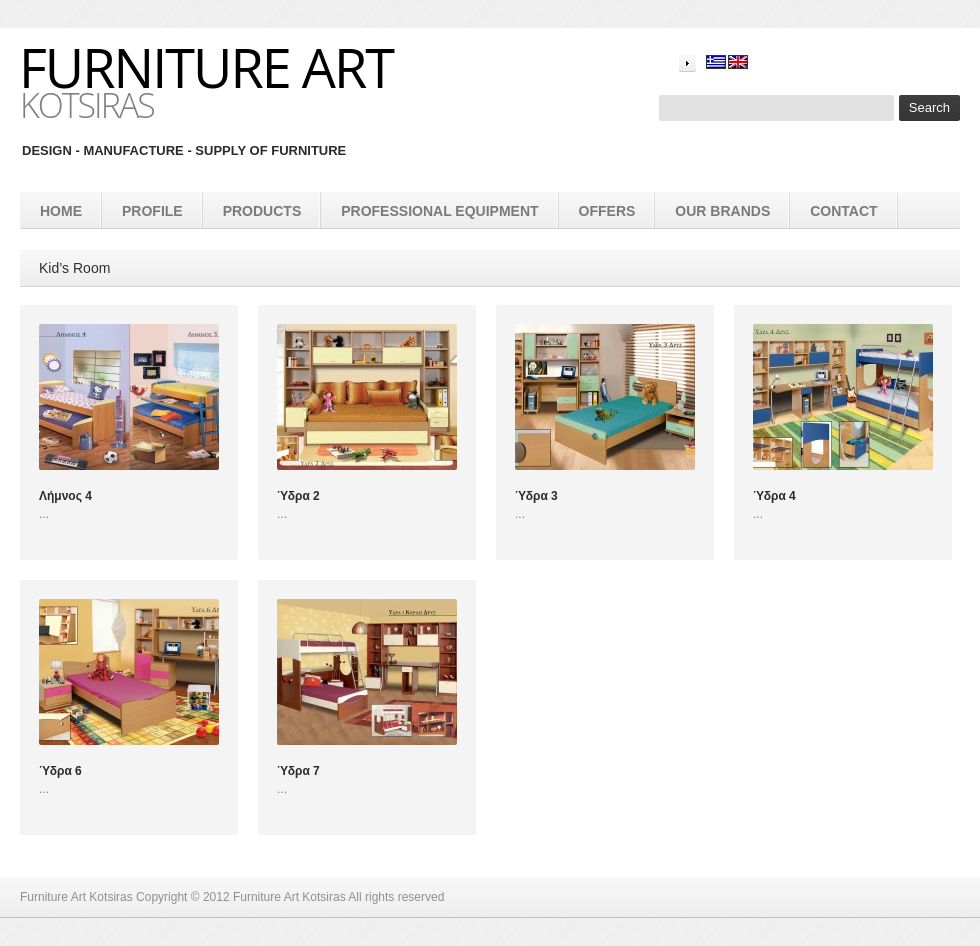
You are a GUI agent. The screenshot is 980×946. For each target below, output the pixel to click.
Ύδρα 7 (298, 771)
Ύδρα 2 (298, 496)
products (262, 211)
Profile (152, 211)
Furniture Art (206, 67)
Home (61, 211)
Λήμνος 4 (65, 496)
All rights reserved (396, 897)
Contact (843, 211)
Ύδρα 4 (774, 496)
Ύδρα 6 (60, 771)
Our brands (722, 211)
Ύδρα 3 (536, 496)
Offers (607, 211)
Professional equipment (439, 211)
